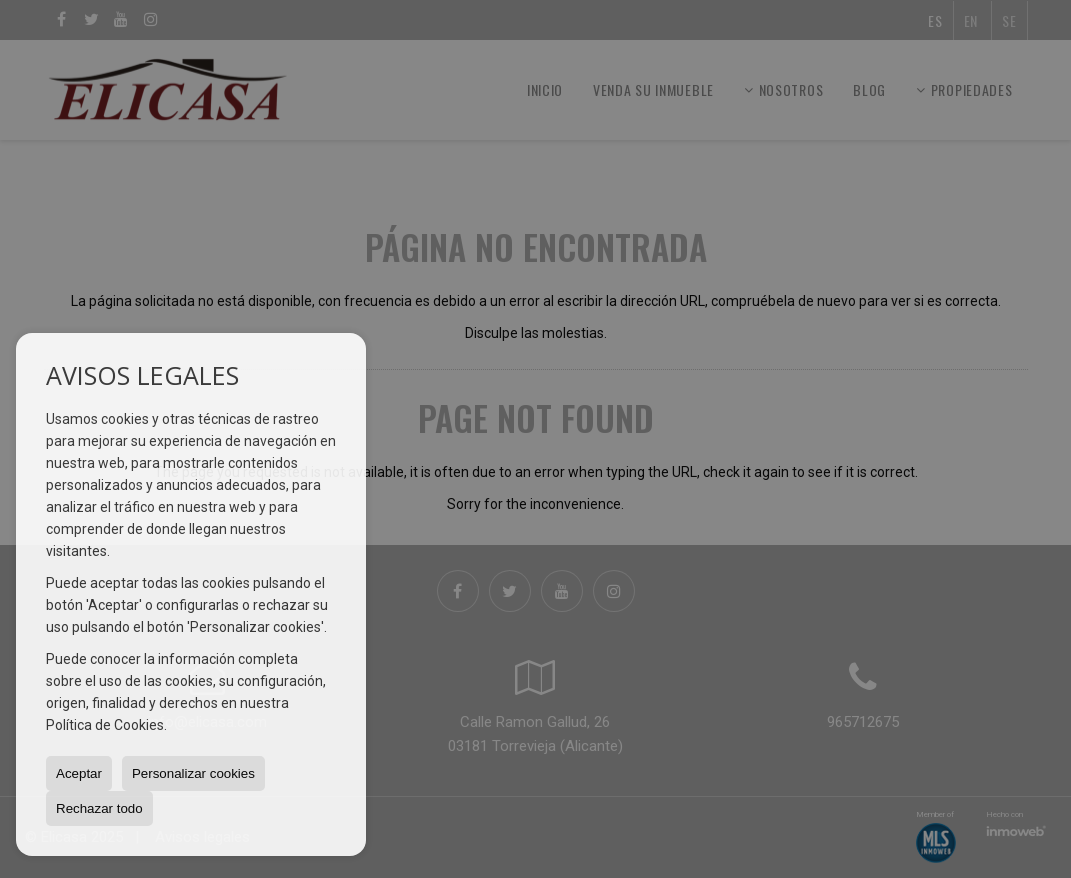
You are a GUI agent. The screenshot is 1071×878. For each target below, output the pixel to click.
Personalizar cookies (193, 773)
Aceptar (79, 773)
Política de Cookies (105, 725)
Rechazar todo (99, 808)
